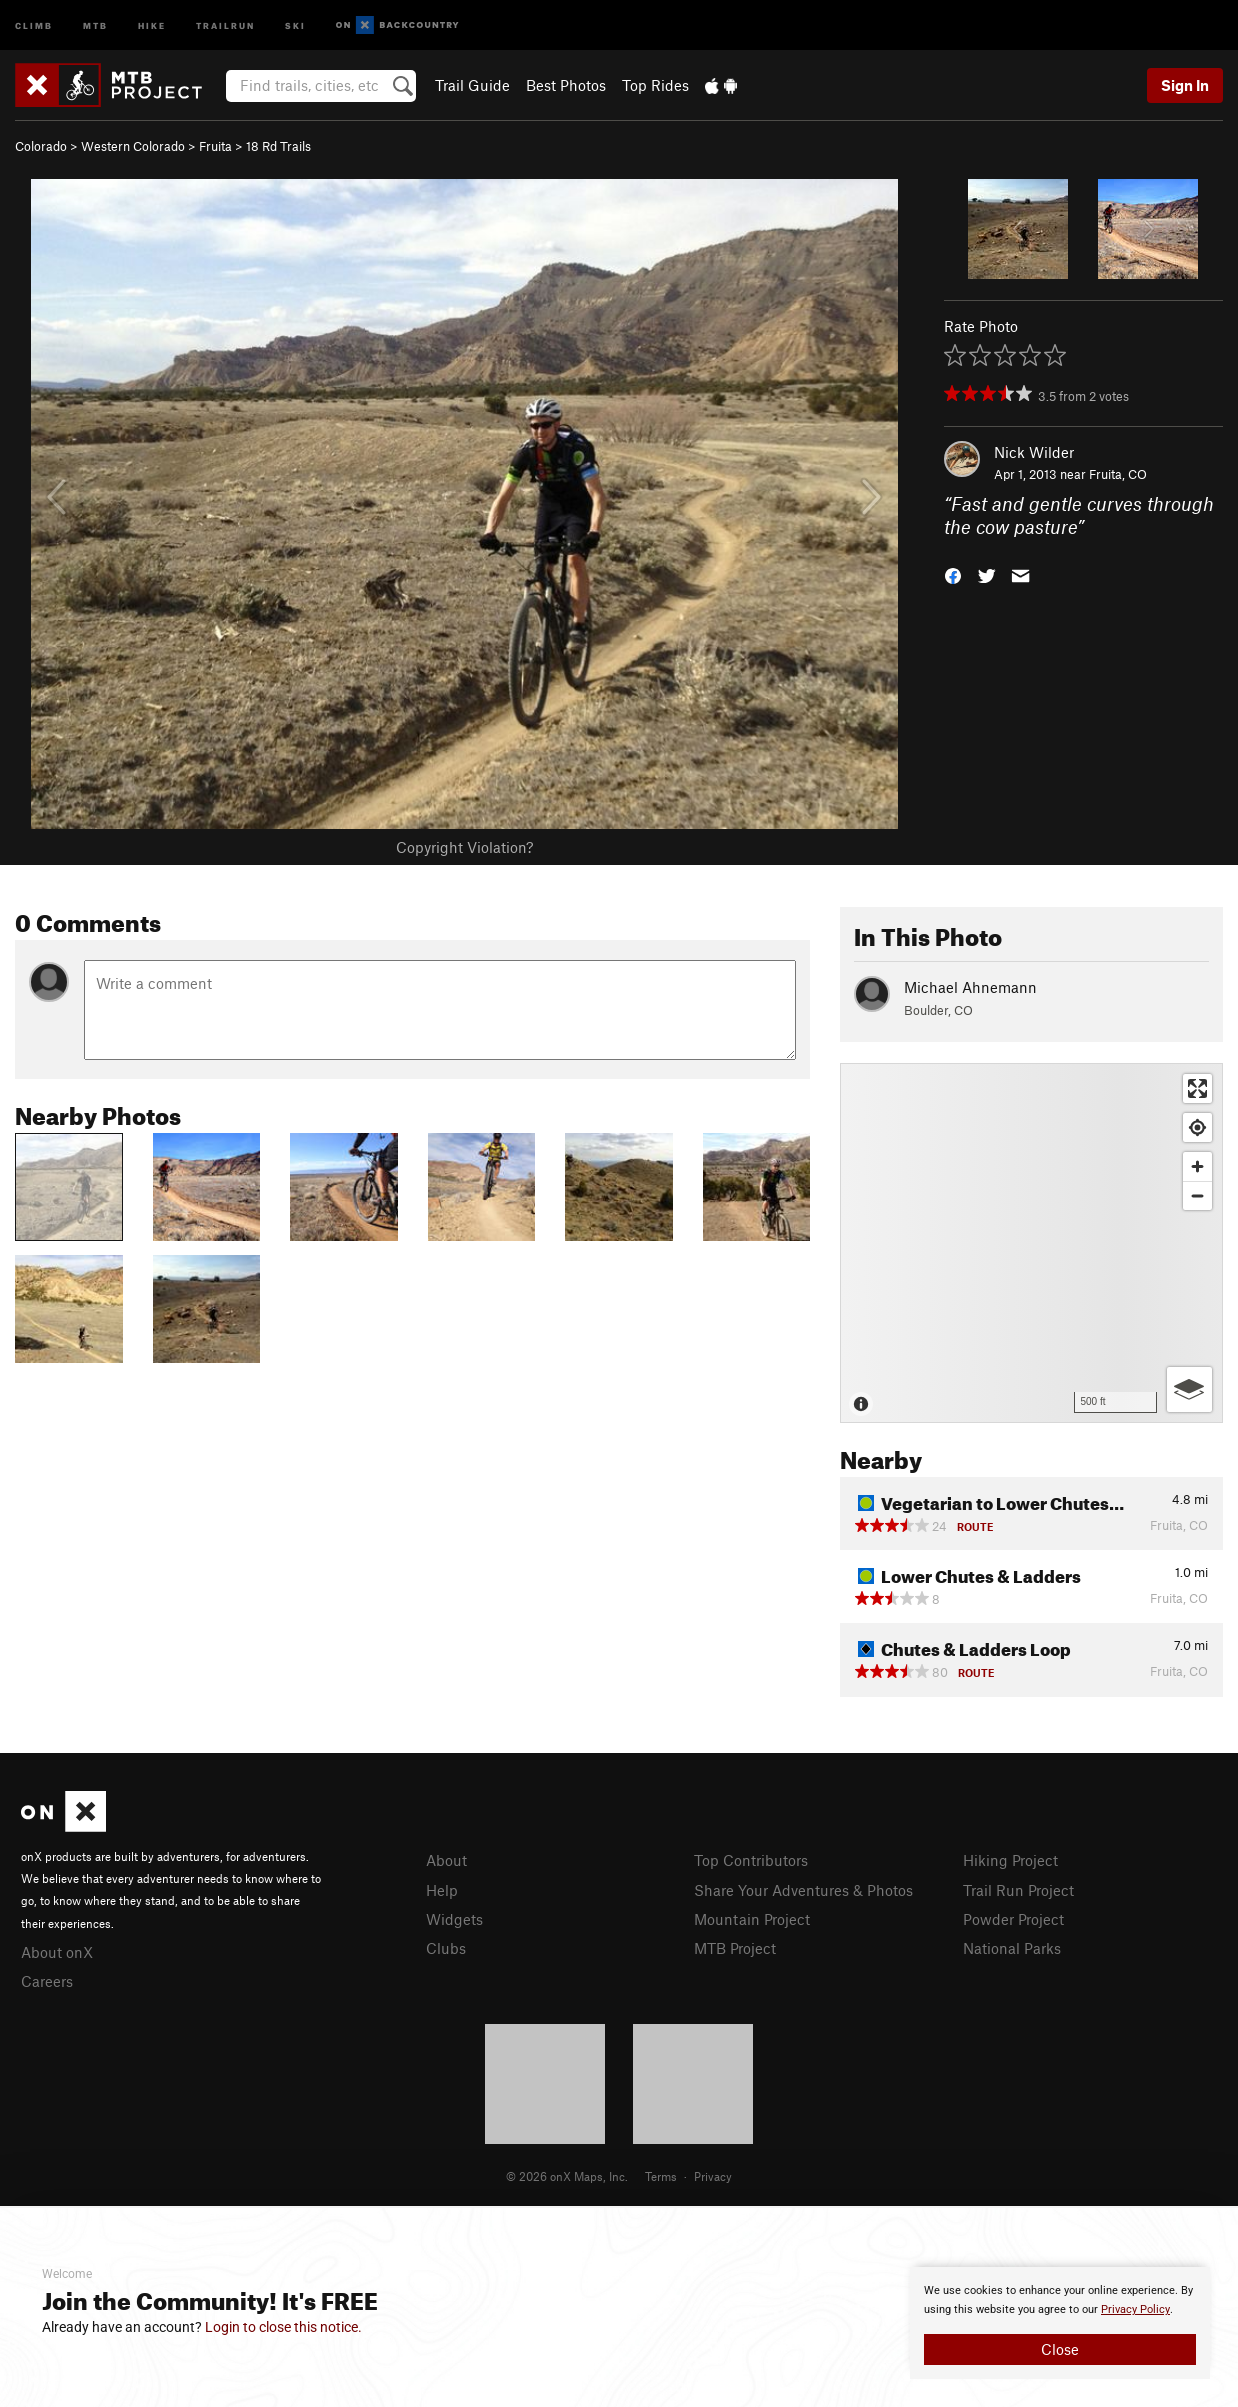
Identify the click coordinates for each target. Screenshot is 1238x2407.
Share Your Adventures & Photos (803, 1890)
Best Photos (566, 85)
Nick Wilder (1034, 452)
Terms (661, 2176)
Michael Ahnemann (970, 987)
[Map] (1031, 1243)
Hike (152, 24)
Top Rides (655, 85)
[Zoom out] (1197, 1195)
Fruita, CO (1118, 474)
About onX (57, 1952)
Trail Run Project (1018, 1890)
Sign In (1185, 85)
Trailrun (225, 24)
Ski (295, 24)
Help (442, 1890)
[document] (1060, 2323)
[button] (953, 573)
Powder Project (1013, 1919)
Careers (47, 1981)
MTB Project (735, 1948)
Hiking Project (1010, 1860)
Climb (34, 24)
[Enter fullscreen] (1197, 1088)
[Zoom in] (1197, 1166)
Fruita (215, 146)
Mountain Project (752, 1919)
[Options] (1189, 1389)
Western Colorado (133, 146)
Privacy (713, 2176)
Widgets (454, 1919)
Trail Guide (472, 85)
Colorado (41, 146)
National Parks (1012, 1948)
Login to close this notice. (283, 2327)
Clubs (446, 1948)
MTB (95, 24)
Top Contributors (751, 1860)
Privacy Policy (1135, 2309)
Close (1060, 2349)
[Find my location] (1197, 1127)
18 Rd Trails (278, 146)
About (446, 1860)
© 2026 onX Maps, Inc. (567, 2176)
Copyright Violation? (464, 847)
